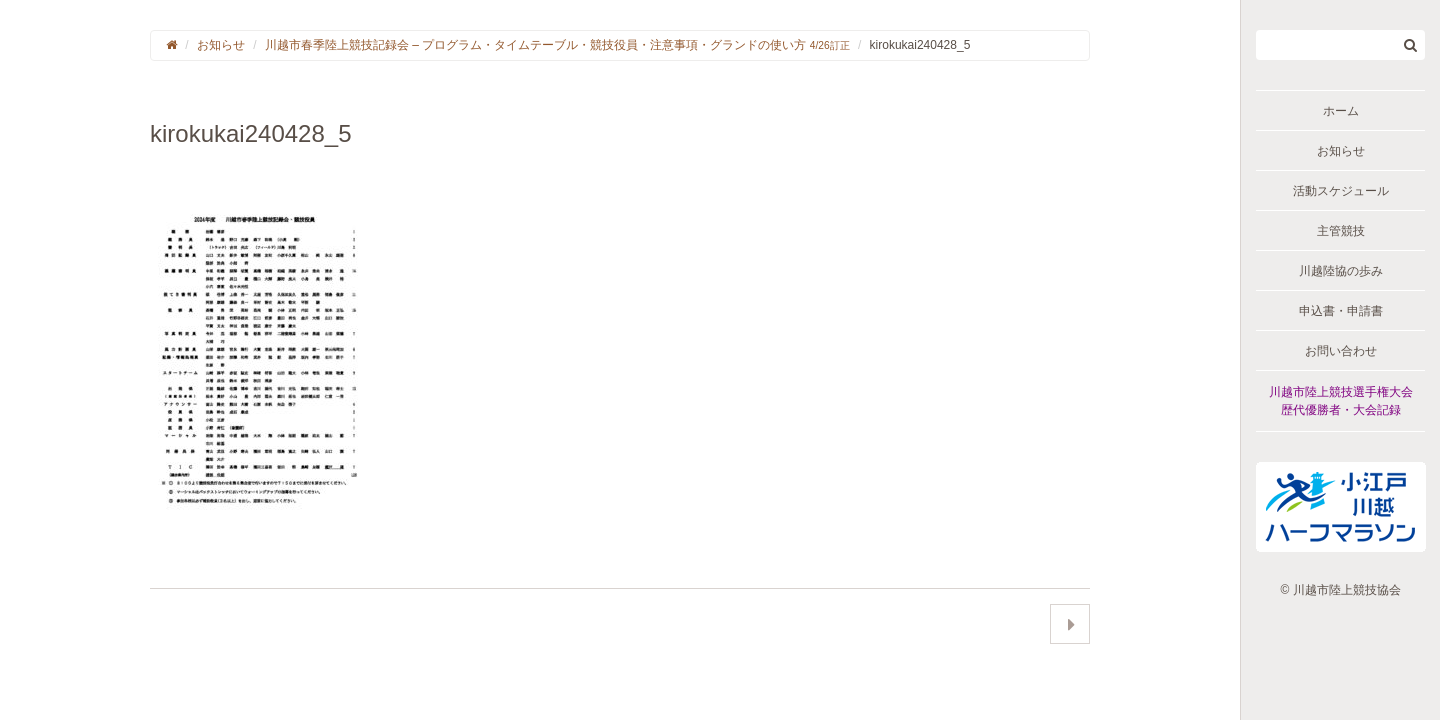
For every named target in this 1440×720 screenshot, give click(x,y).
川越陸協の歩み (1341, 271)
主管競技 (1341, 231)
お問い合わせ (1341, 351)
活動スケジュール (1341, 191)
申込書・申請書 (1341, 311)
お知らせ (1341, 151)
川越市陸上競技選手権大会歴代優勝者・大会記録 (1341, 401)
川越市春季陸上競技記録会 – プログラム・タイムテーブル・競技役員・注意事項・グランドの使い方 (557, 45)
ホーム (1341, 111)
